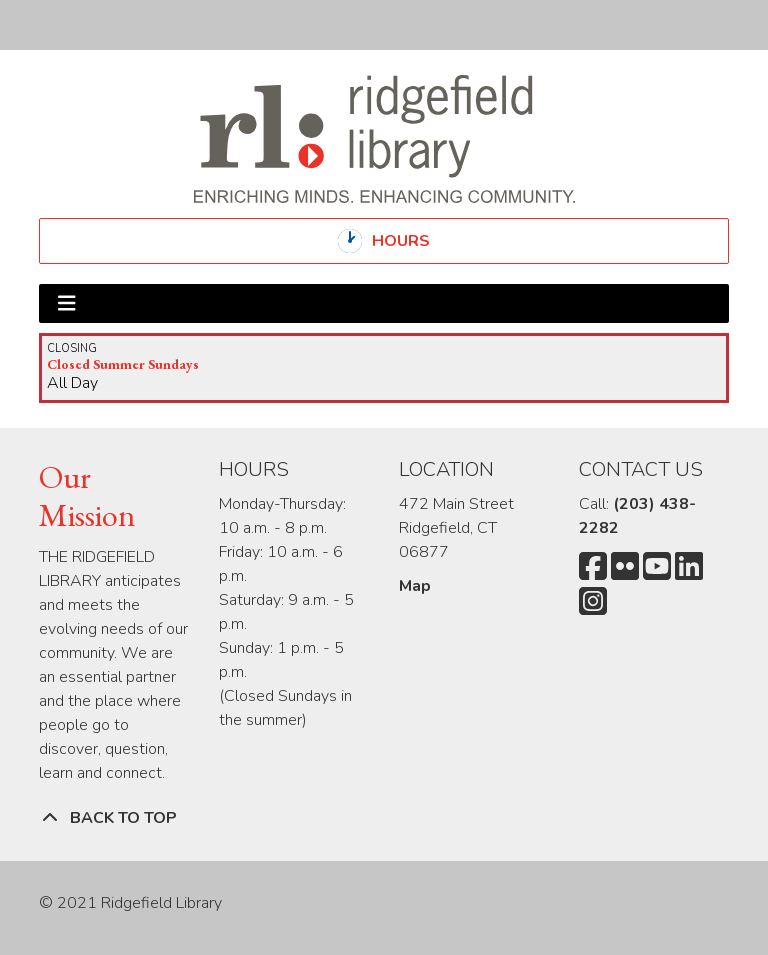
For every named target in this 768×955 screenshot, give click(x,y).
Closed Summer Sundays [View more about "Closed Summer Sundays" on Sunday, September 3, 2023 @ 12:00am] (123, 364)
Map (415, 586)
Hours (418, 241)
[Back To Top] (384, 818)
